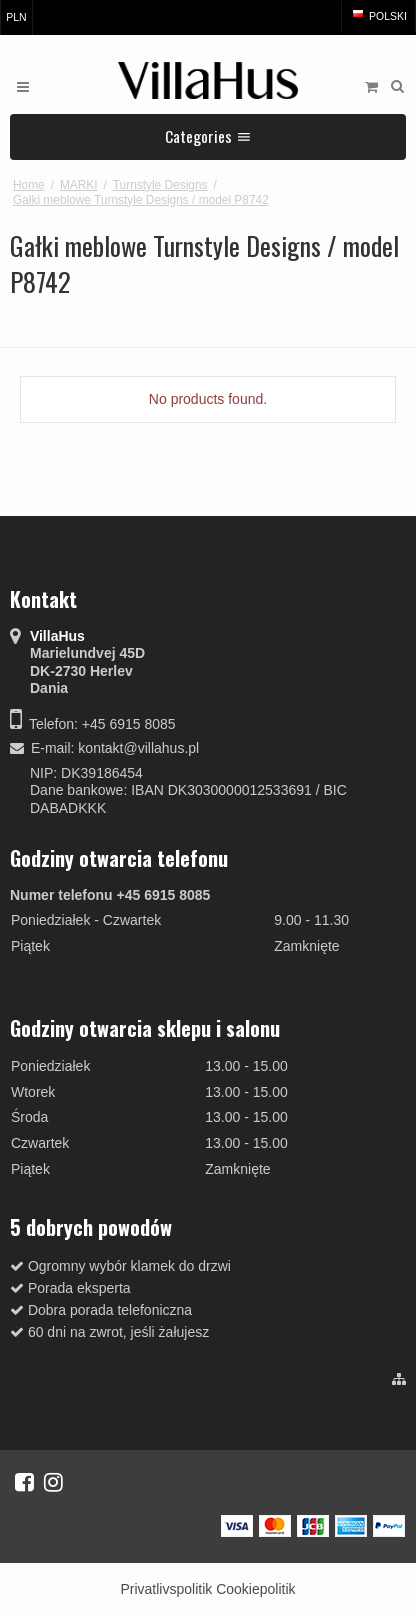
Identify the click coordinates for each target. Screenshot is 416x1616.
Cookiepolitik (255, 1589)
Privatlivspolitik (166, 1589)
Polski (378, 16)
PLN (16, 17)
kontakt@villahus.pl (138, 748)
